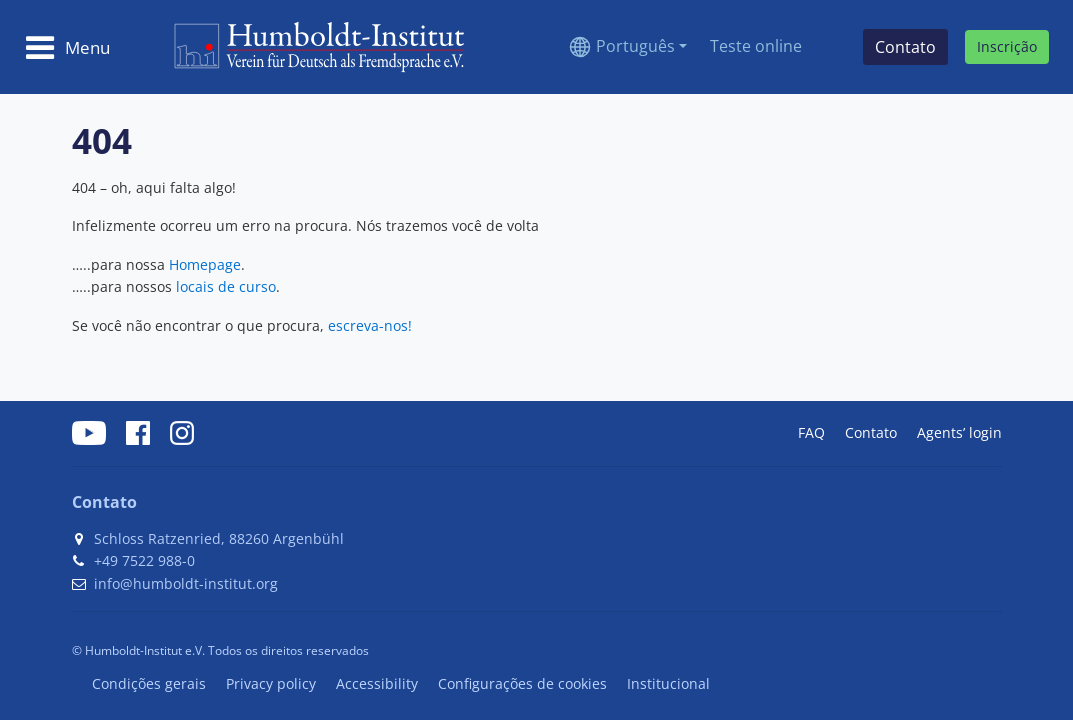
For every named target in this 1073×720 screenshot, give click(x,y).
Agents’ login (959, 432)
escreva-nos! (370, 325)
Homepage (205, 264)
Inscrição (1007, 46)
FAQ (811, 432)
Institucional (668, 683)
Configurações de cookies (522, 683)
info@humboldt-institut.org (186, 583)
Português (635, 46)
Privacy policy (271, 683)
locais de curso (226, 286)
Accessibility (377, 683)
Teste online (756, 46)
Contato (871, 432)
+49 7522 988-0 (144, 560)
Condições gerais (149, 683)
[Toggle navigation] (67, 47)
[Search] (832, 47)
